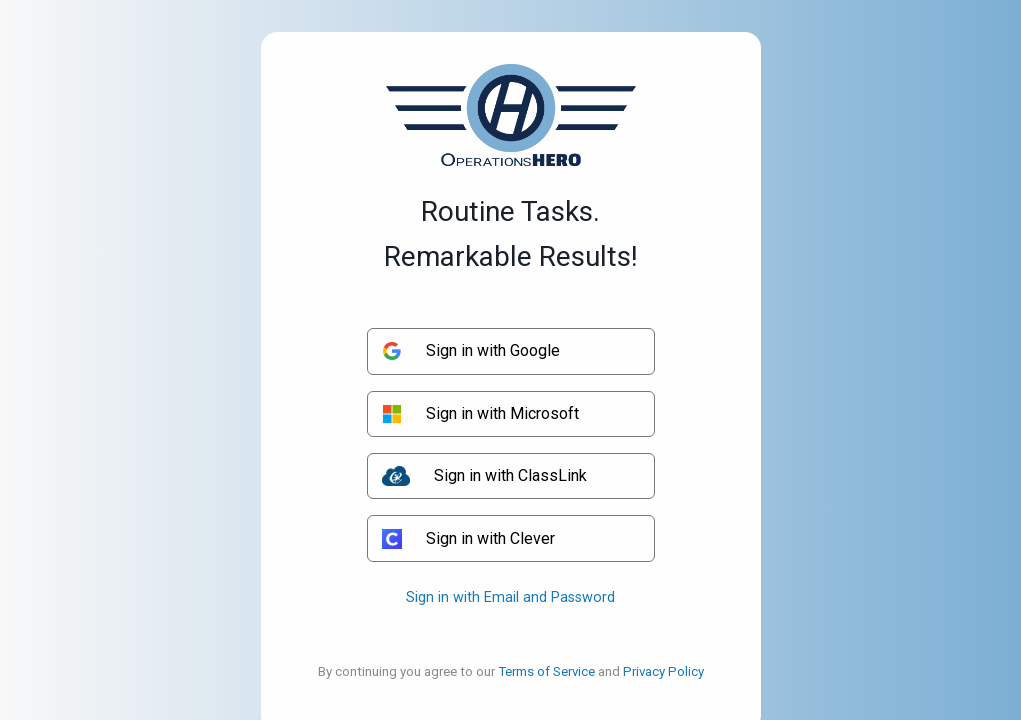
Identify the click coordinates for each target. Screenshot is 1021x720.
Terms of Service (546, 671)
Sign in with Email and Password (510, 597)
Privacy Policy (663, 671)
